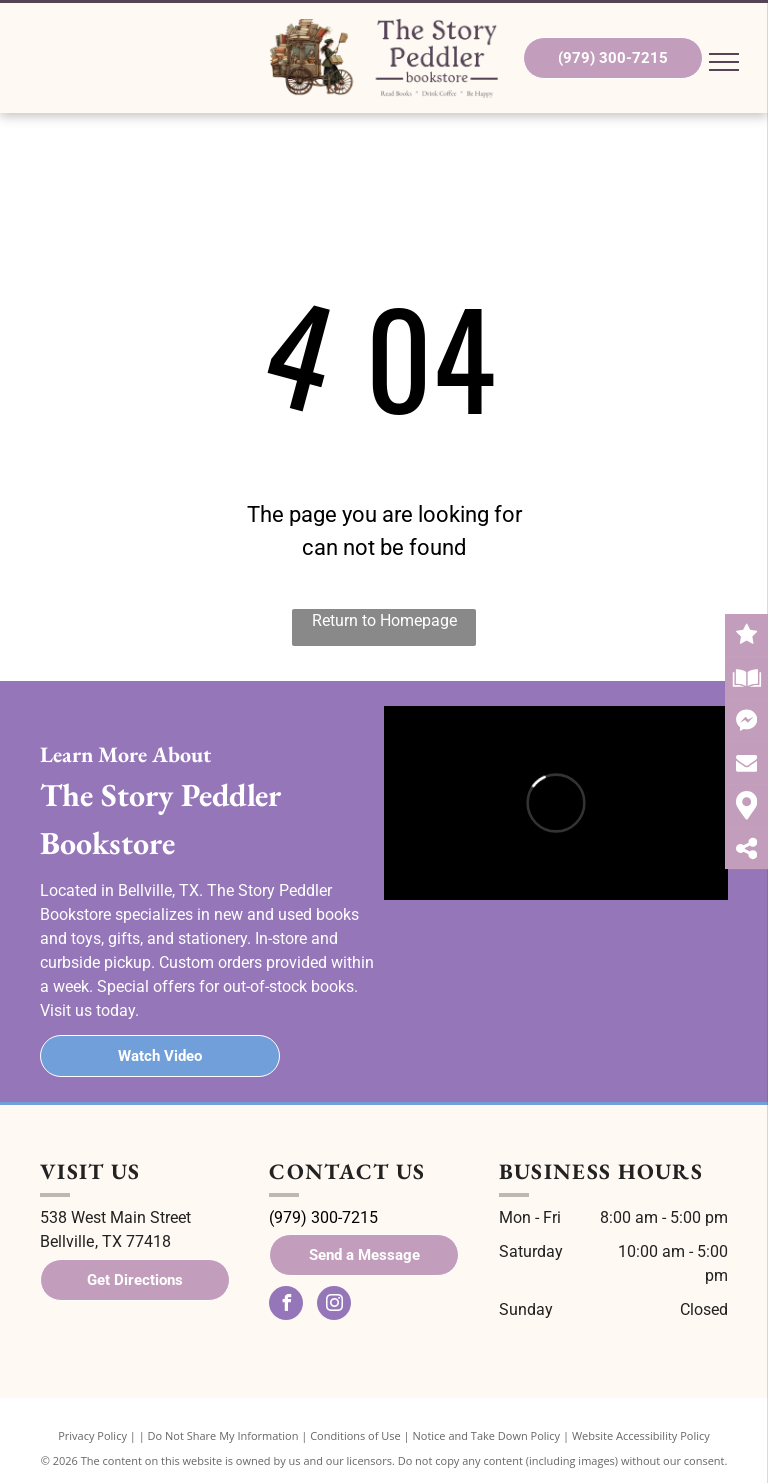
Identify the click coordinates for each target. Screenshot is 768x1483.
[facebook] (286, 1305)
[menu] (724, 62)
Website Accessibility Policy (641, 1435)
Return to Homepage (384, 620)
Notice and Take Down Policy (487, 1435)
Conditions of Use (355, 1435)
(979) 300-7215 (323, 1217)
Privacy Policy (92, 1435)
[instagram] (334, 1305)
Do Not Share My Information (223, 1435)
